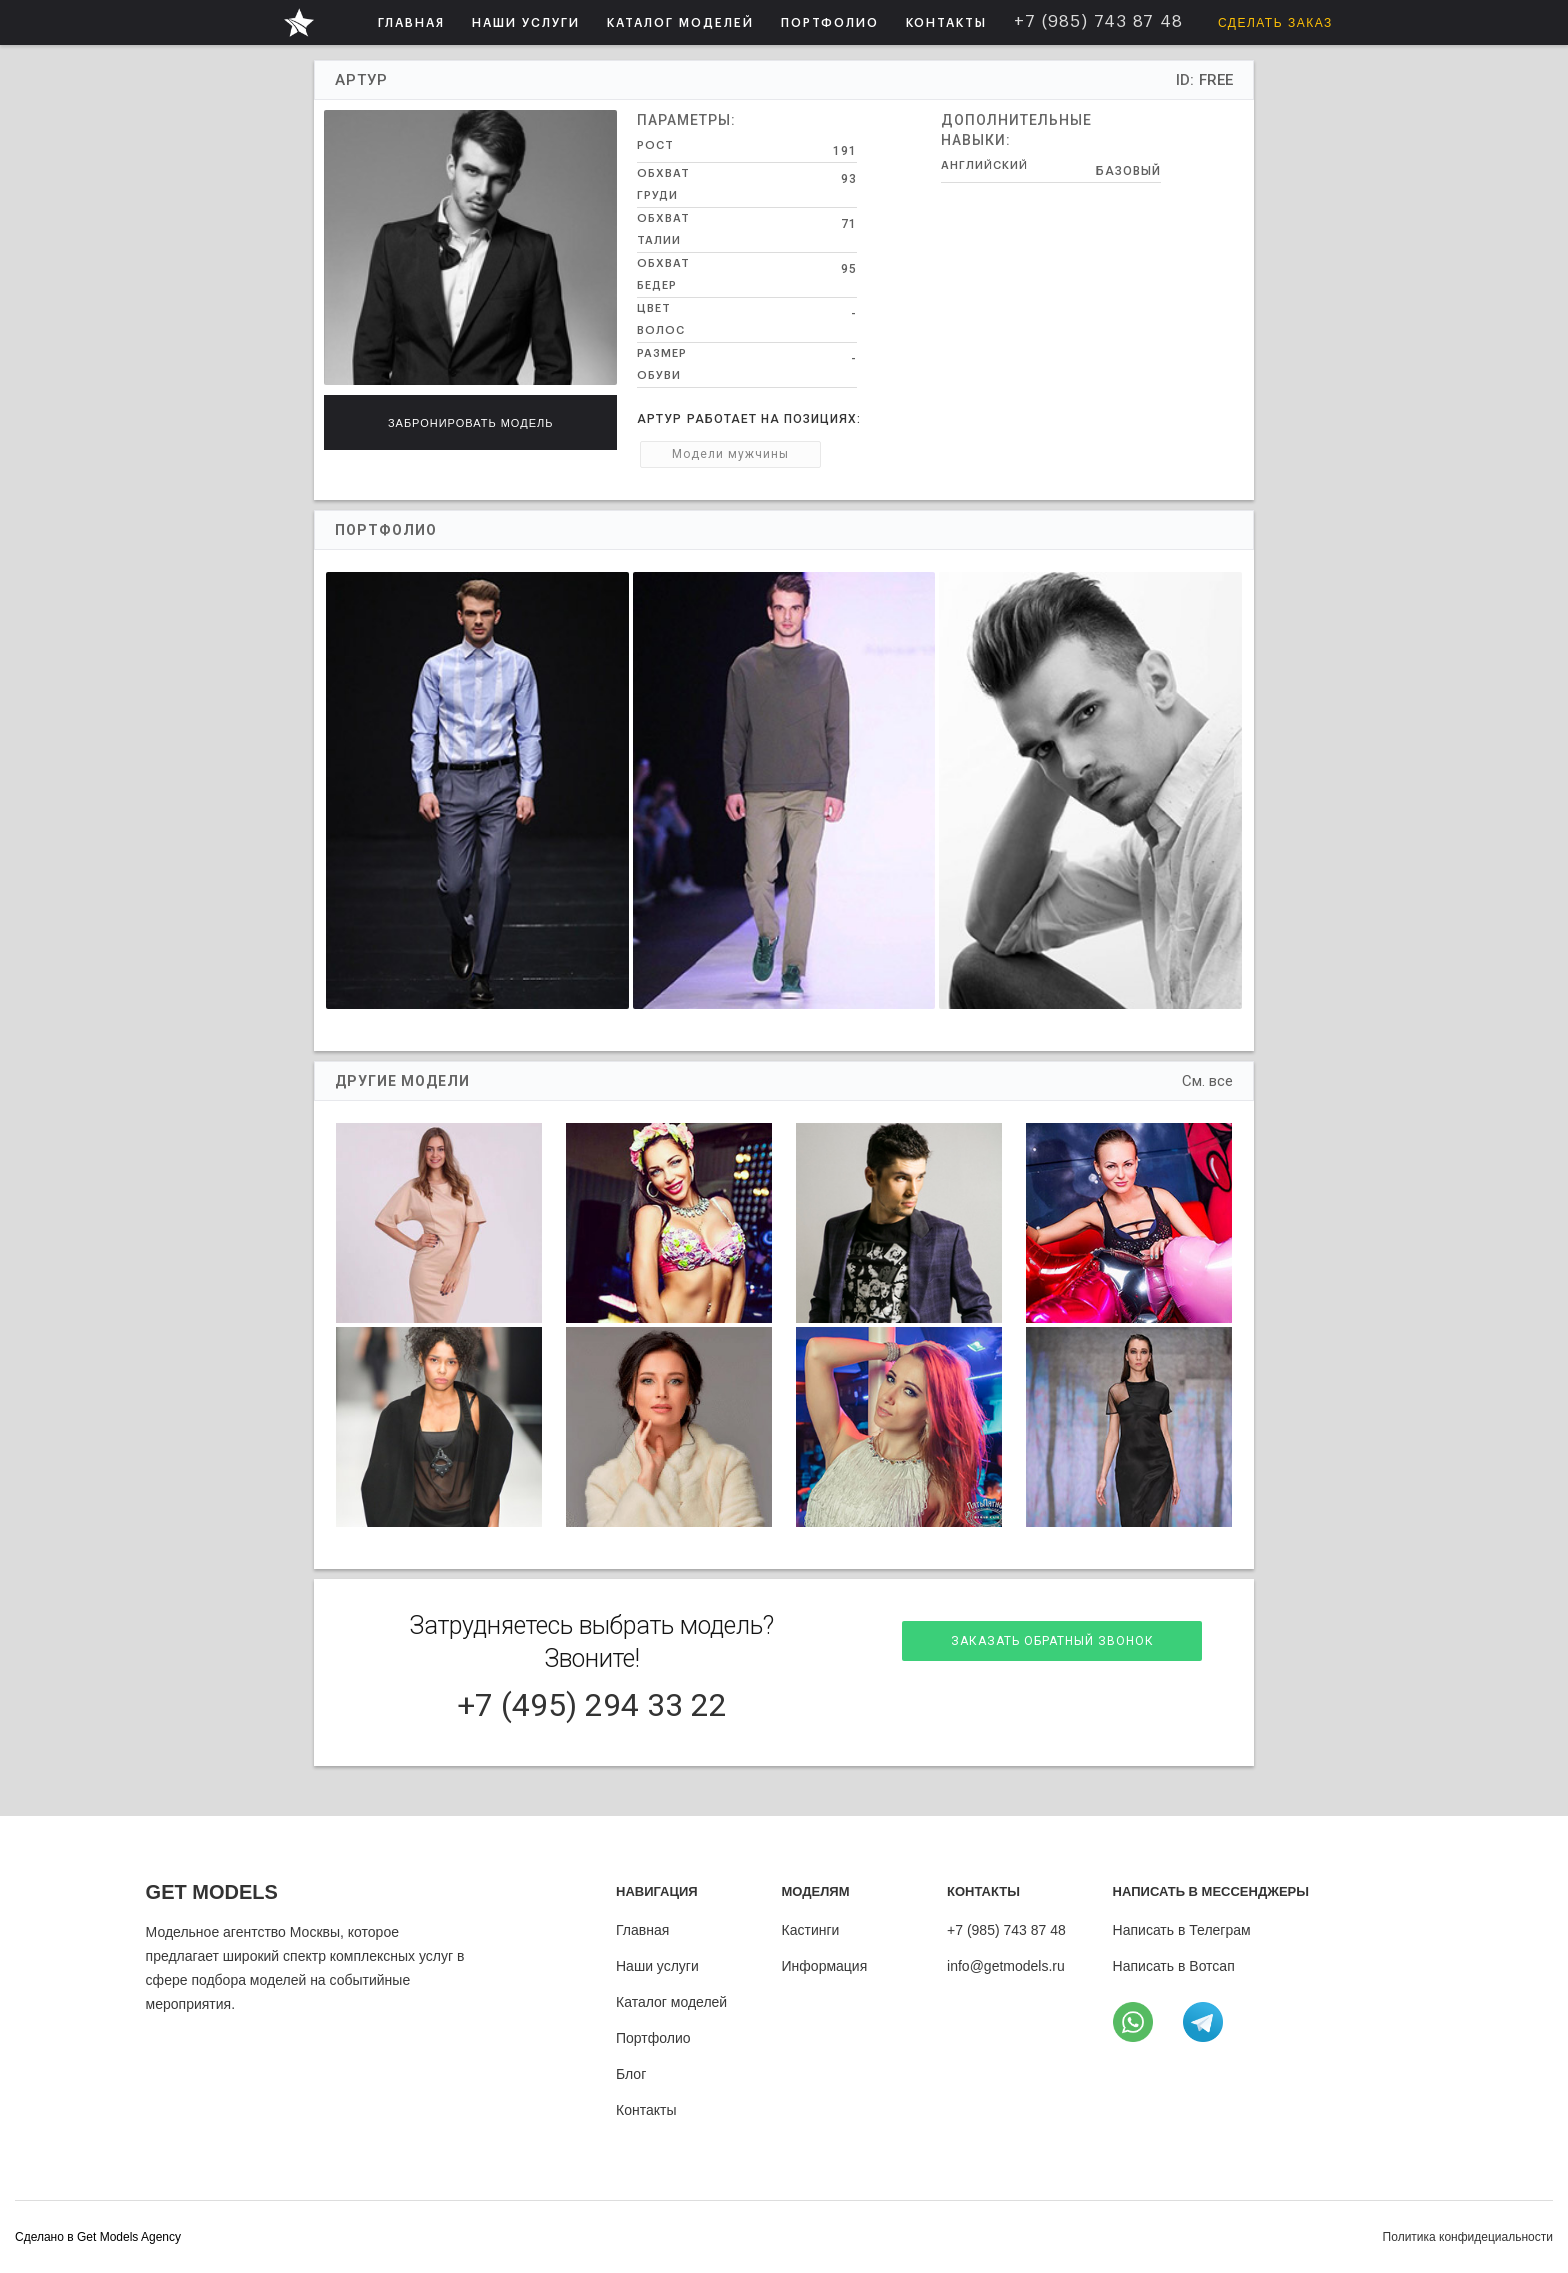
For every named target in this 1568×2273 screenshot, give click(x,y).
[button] (526, 22)
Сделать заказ (1275, 23)
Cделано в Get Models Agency (98, 2237)
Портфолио (653, 2038)
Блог (631, 2074)
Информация (825, 1966)
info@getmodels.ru (1006, 1966)
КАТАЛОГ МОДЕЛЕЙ (680, 23)
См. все (1207, 1081)
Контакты (646, 2110)
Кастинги (811, 1930)
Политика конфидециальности (1468, 2237)
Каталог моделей (671, 2002)
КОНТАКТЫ (946, 23)
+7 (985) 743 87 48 (1006, 1930)
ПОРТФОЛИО (830, 23)
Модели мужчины (730, 454)
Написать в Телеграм (1182, 1930)
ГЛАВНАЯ (411, 23)
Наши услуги (657, 1966)
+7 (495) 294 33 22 (592, 1705)
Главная (642, 1930)
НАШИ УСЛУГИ (526, 23)
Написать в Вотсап (1174, 1966)
